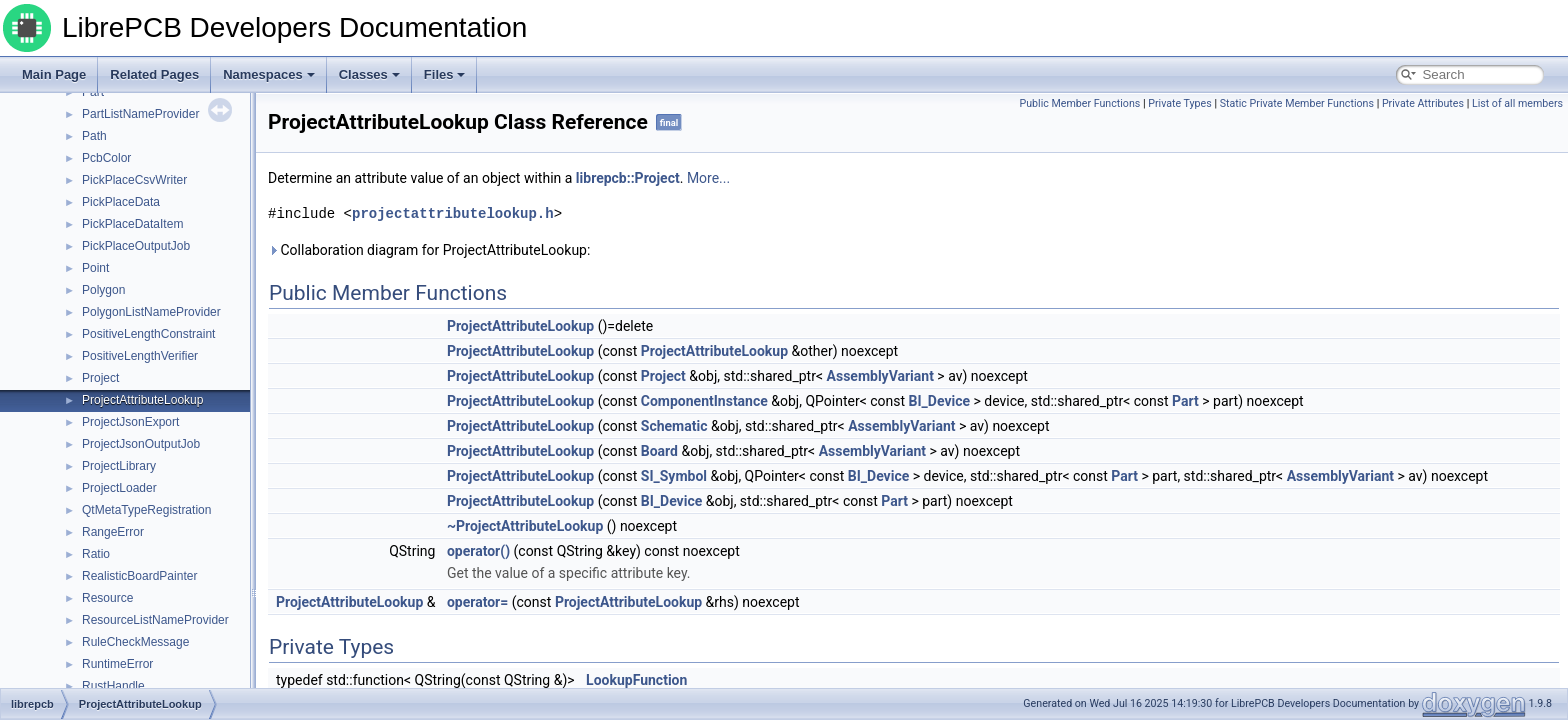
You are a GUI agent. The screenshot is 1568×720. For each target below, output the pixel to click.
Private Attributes (1423, 103)
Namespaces (269, 74)
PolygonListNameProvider (151, 312)
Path (94, 136)
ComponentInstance (704, 401)
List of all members (1517, 103)
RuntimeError (117, 664)
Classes (369, 74)
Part (1185, 401)
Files (445, 74)
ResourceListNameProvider (155, 620)
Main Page (54, 74)
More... (708, 178)
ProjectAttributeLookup (142, 400)
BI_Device (939, 401)
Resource (107, 598)
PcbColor (106, 158)
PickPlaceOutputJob (136, 246)
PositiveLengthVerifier (140, 356)
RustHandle (113, 686)
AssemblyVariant (880, 376)
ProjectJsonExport (130, 422)
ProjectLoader (119, 488)
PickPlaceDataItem (132, 224)
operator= (477, 602)
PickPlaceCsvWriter (134, 180)
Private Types (1180, 103)
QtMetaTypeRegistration (146, 510)
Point (95, 268)
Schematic (674, 426)
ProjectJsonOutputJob (141, 444)
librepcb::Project (628, 178)
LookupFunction (636, 680)
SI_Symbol (674, 476)
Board (659, 451)
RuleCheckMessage (135, 642)
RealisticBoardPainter (139, 576)
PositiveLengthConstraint (148, 334)
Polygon (103, 290)
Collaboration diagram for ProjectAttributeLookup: (429, 250)
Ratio (96, 554)
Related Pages (154, 74)
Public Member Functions (1080, 103)
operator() (478, 551)
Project (100, 378)
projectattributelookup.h (453, 213)
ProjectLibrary (119, 466)
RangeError (113, 532)
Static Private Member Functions (1297, 103)
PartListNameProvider (140, 114)
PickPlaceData (121, 202)
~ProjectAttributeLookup (525, 526)
